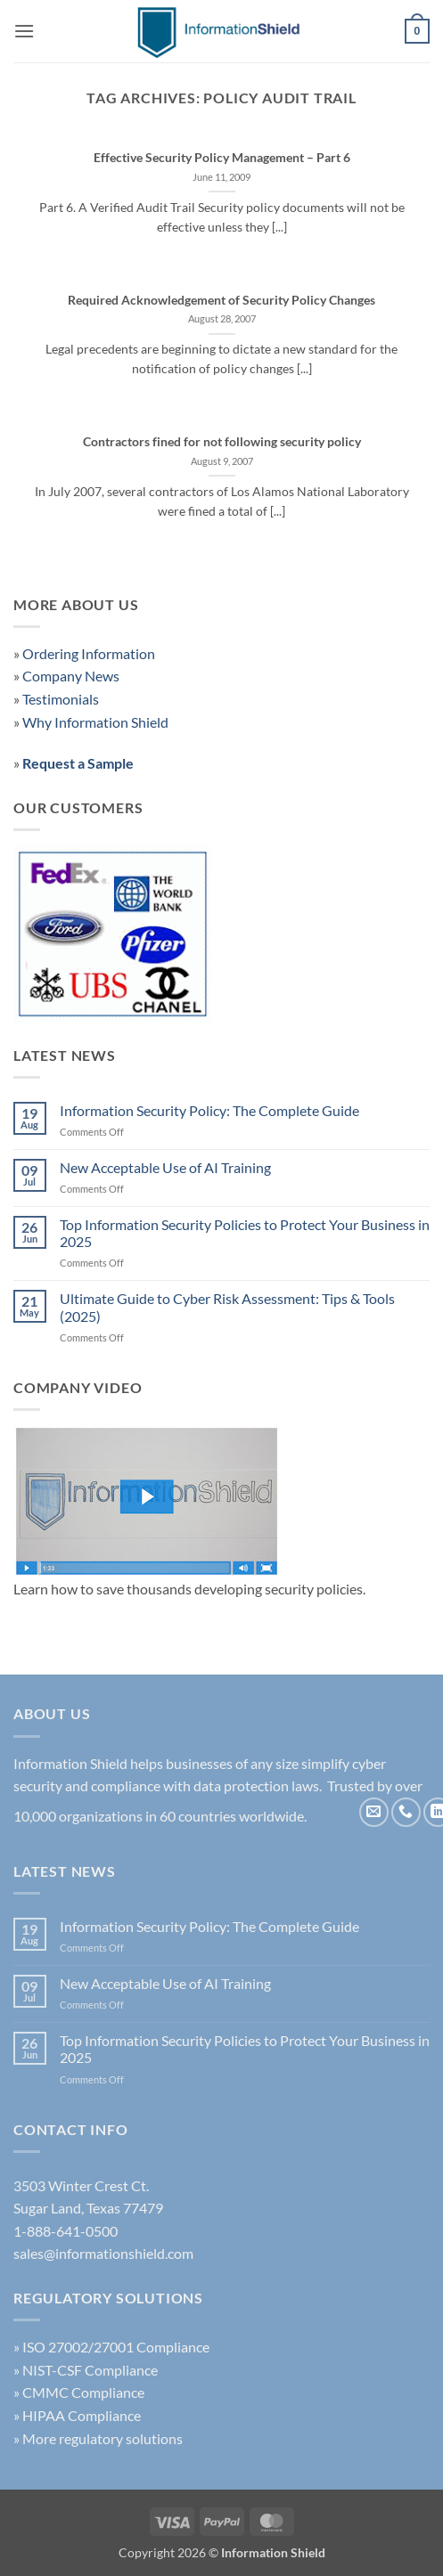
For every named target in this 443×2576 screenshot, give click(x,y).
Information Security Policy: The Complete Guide (209, 1110)
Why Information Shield (95, 721)
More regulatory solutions (102, 2438)
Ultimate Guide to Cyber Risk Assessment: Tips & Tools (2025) (227, 1307)
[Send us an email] (374, 1812)
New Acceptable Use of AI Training (165, 1167)
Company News (70, 675)
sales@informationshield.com (103, 2253)
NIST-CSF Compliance (90, 2369)
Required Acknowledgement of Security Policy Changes (221, 300)
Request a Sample (78, 762)
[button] (24, 31)
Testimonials (60, 698)
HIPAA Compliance (81, 2415)
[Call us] (406, 1812)
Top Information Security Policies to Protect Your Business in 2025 (245, 1233)
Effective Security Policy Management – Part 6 (222, 158)
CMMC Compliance (83, 2392)
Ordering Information (88, 653)
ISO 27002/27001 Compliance (115, 2346)
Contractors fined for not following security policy (222, 442)
